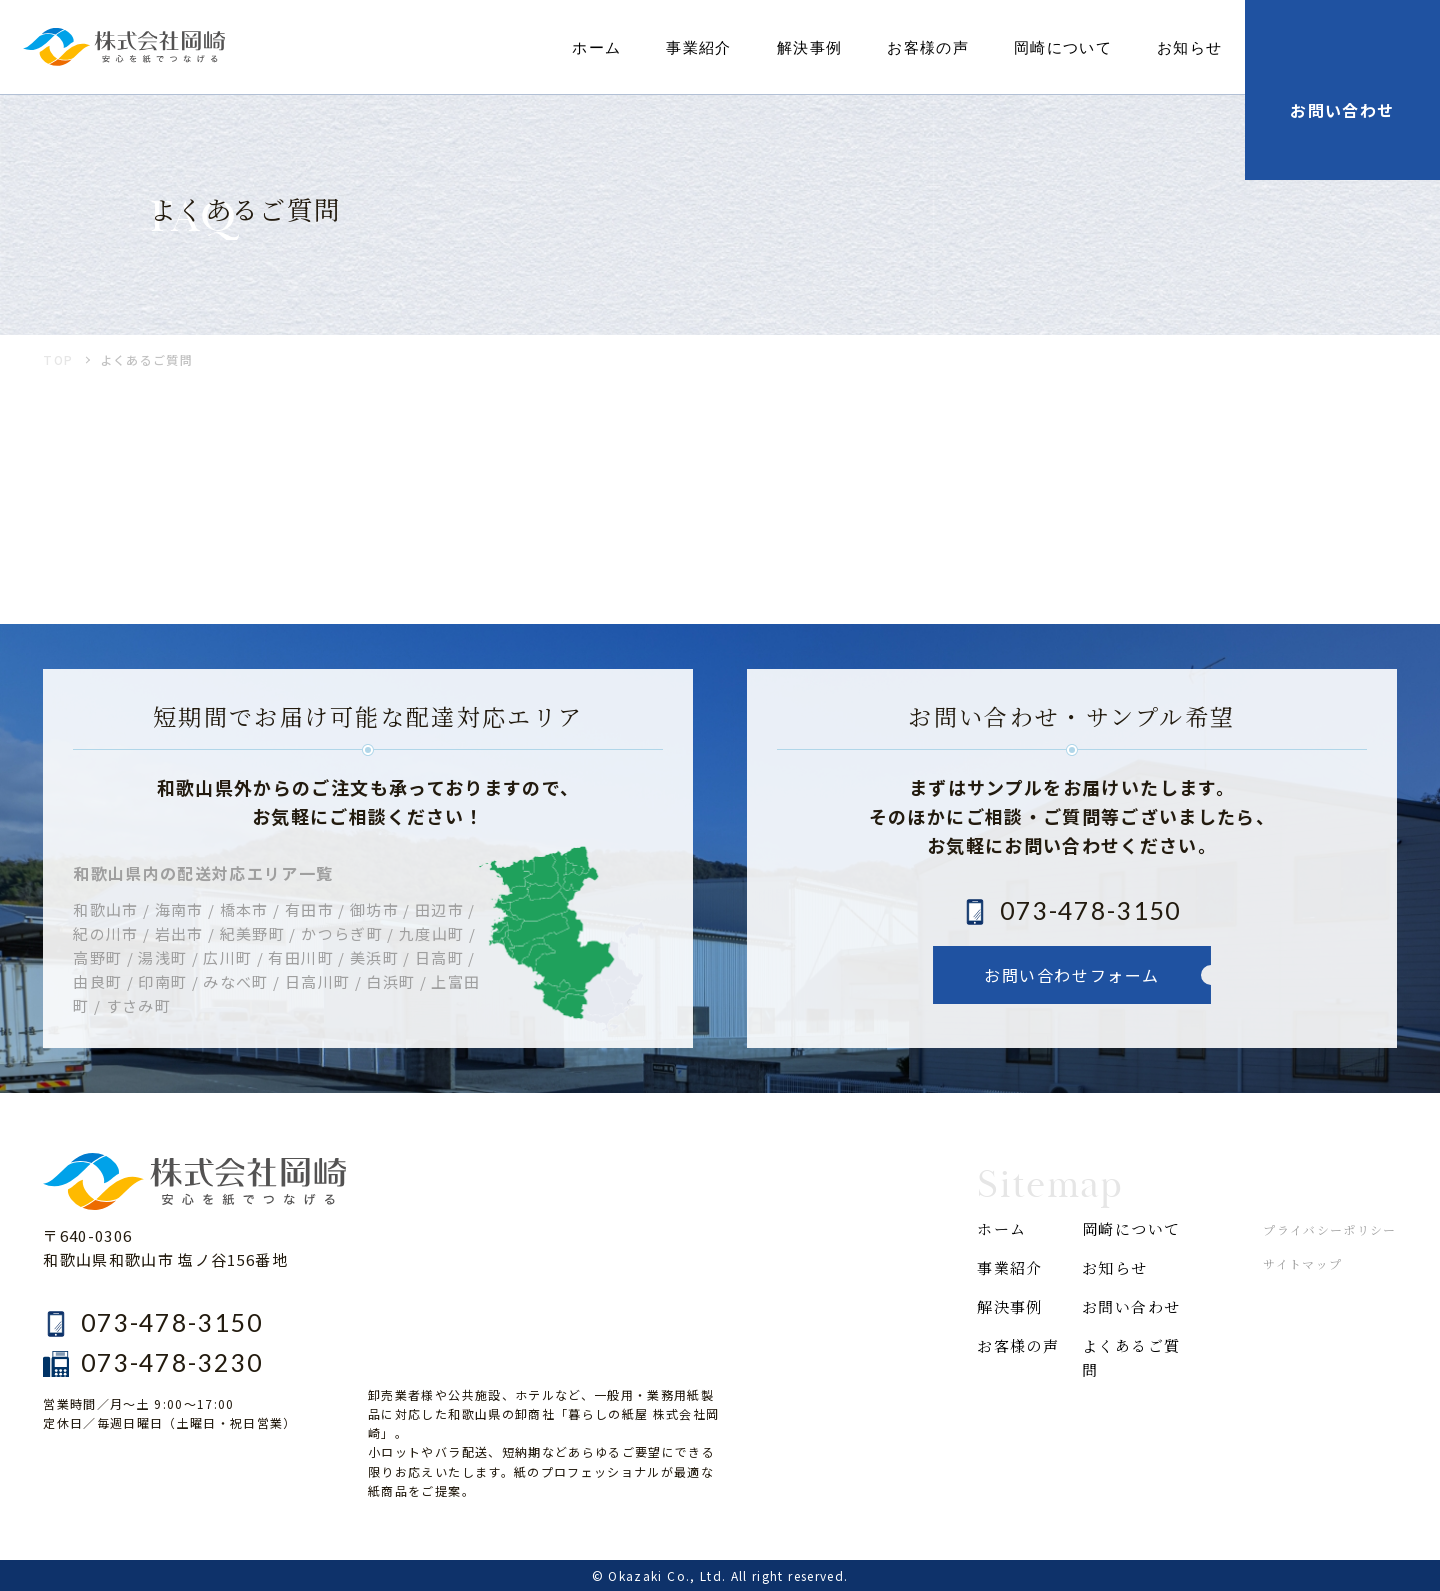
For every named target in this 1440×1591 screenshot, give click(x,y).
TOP (58, 359)
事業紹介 (698, 47)
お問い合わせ (1131, 1306)
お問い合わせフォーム (1072, 975)
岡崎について (1063, 47)
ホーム (596, 47)
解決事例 (809, 47)
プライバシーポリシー (1330, 1229)
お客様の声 (928, 47)
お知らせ (1189, 47)
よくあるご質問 (1131, 1357)
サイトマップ (1302, 1263)
